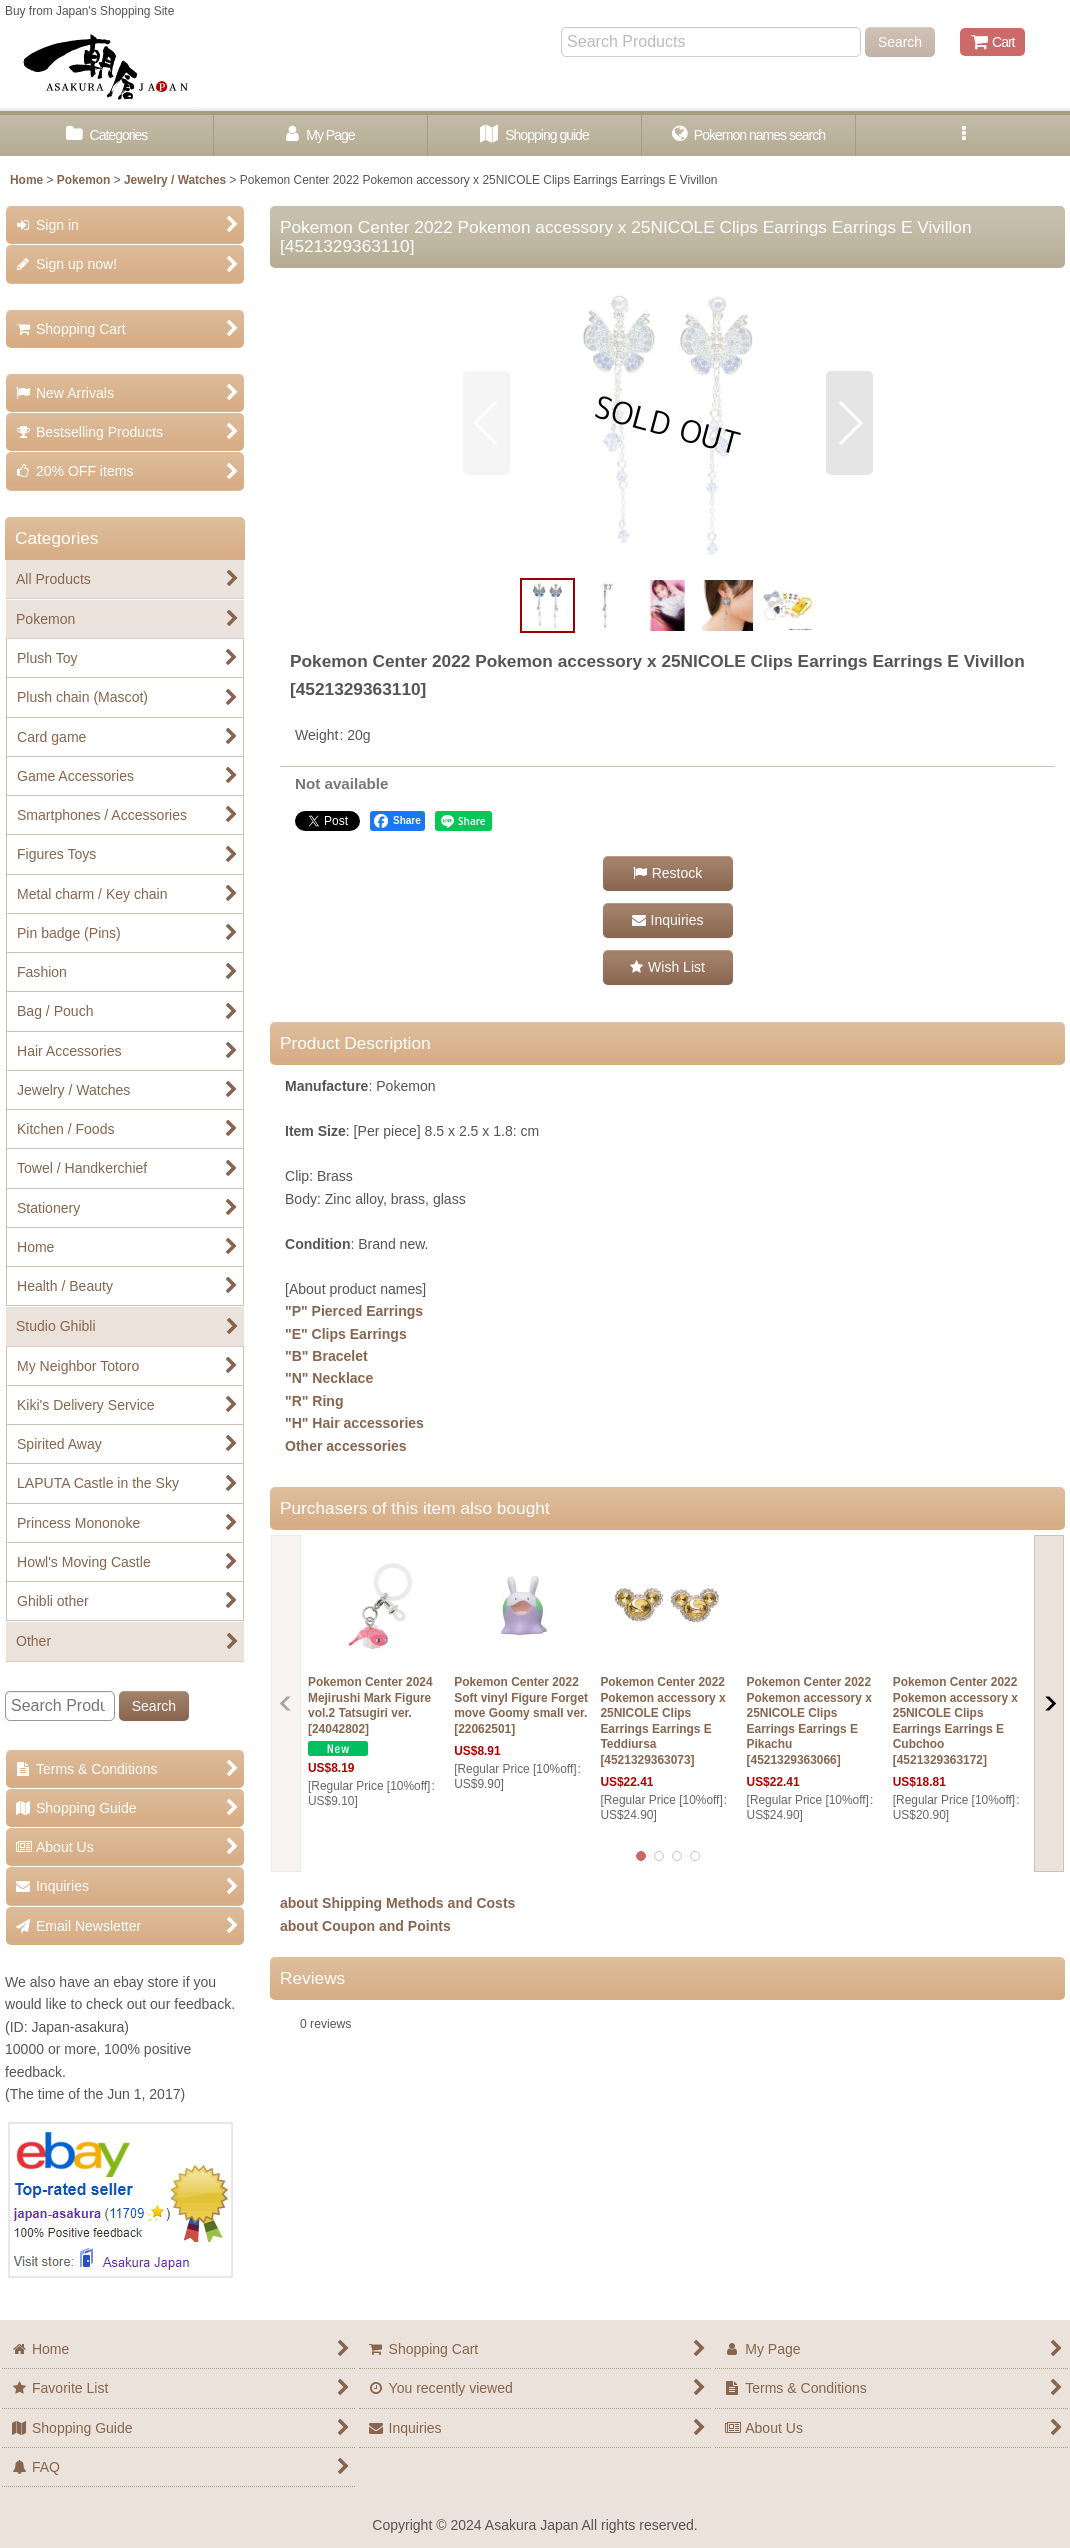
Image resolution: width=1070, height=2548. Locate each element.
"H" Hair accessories (354, 1423)
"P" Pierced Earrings (354, 1311)
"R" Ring (314, 1401)
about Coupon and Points (365, 1926)
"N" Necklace (329, 1378)
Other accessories (346, 1446)
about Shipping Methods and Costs (397, 1903)
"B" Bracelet (326, 1356)
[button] (963, 135)
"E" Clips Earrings (346, 1334)
